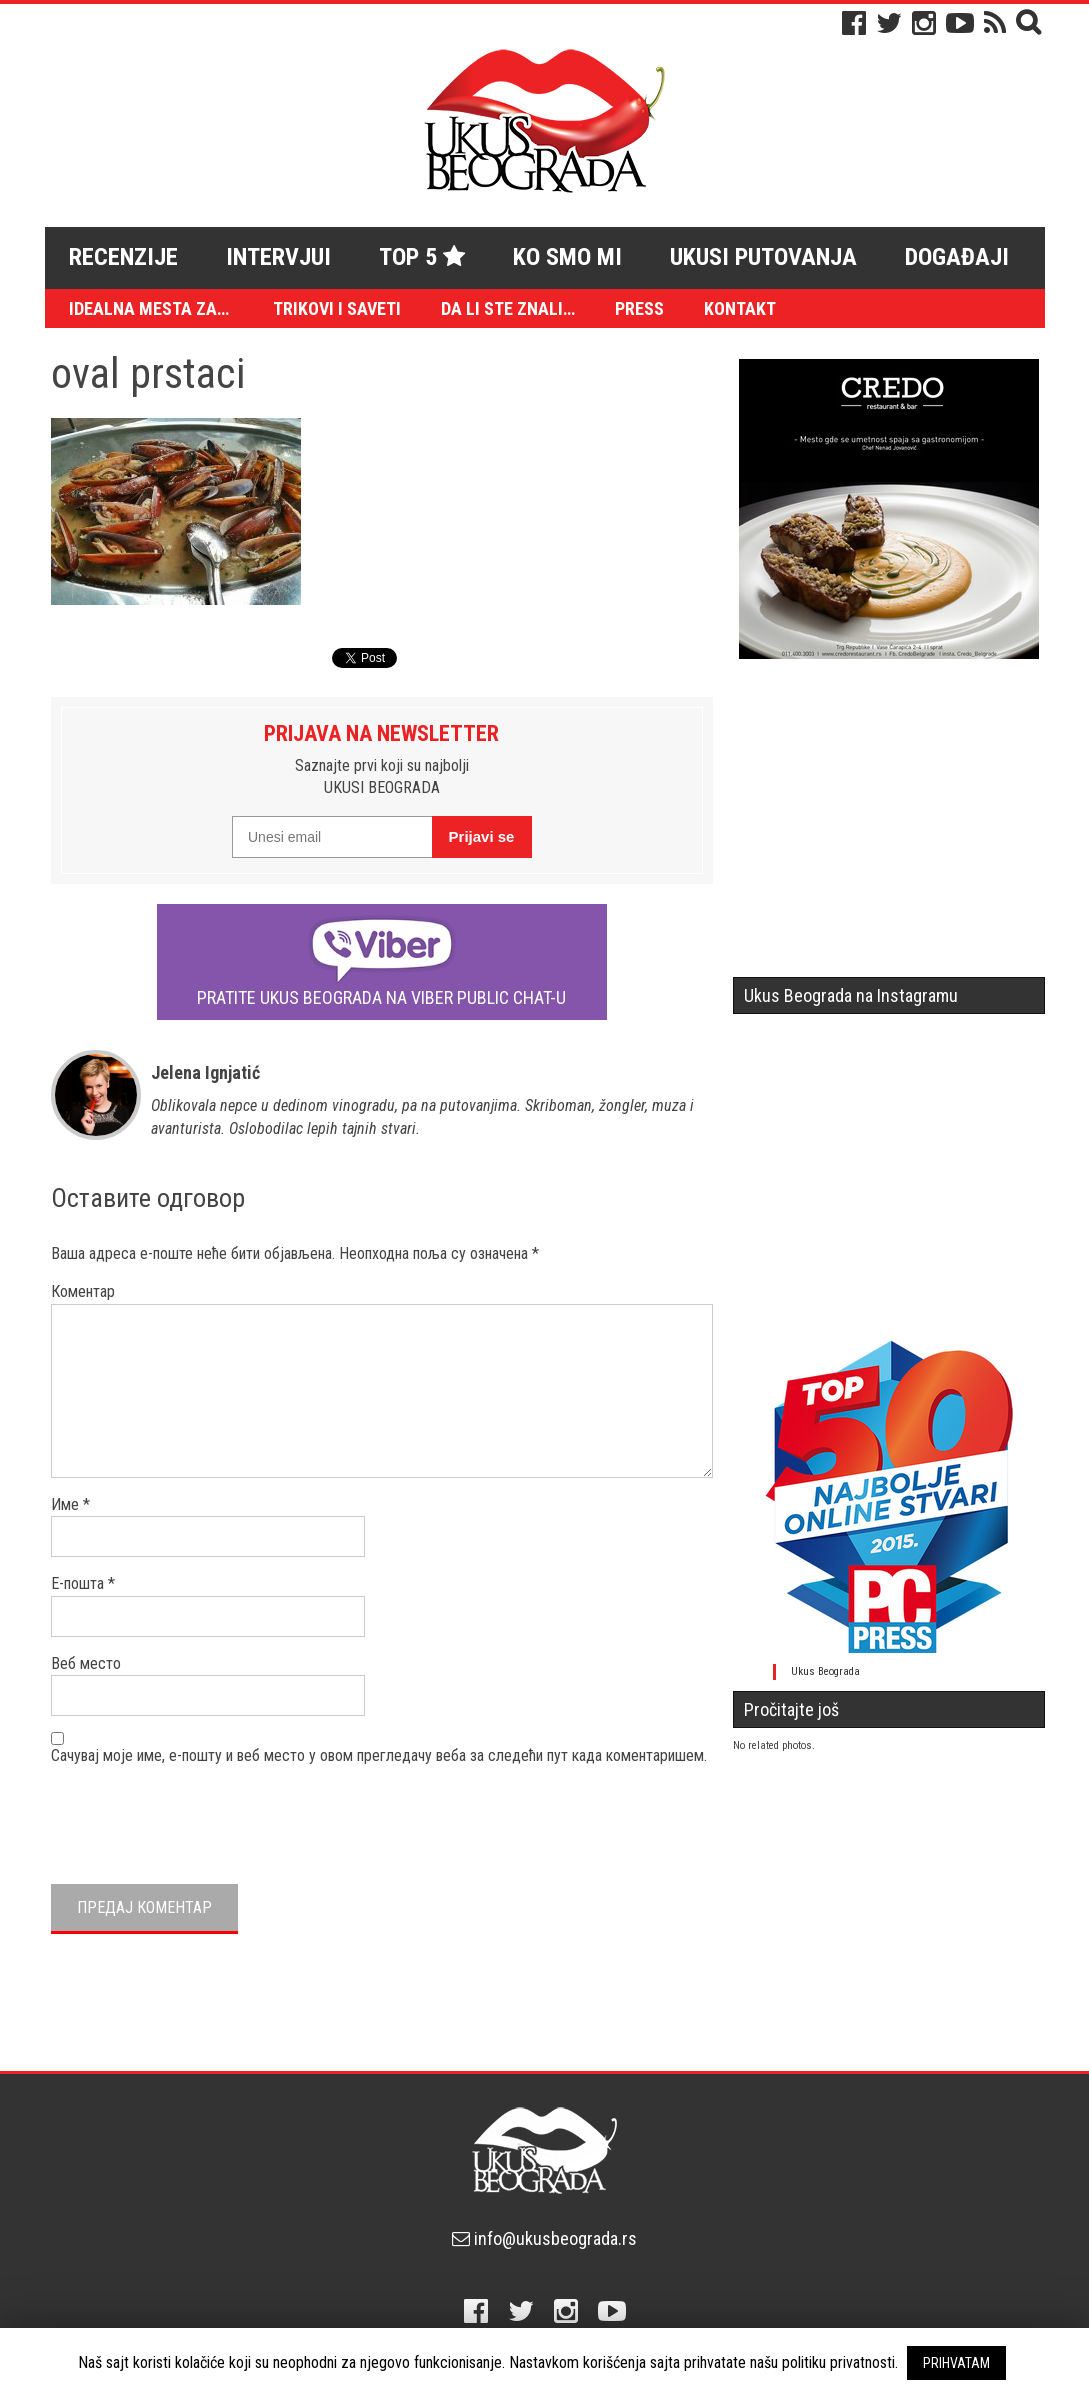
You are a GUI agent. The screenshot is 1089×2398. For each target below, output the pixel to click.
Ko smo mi (567, 257)
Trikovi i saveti (337, 308)
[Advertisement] (889, 826)
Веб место (86, 1663)
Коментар (83, 1291)
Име (70, 1504)
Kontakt (740, 308)
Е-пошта (83, 1583)
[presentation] (203, 1822)
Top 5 (422, 257)
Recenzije (123, 257)
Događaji (957, 257)
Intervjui (278, 257)
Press (639, 308)
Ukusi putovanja (763, 257)
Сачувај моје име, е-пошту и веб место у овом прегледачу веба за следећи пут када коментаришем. (379, 1755)
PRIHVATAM (956, 2363)
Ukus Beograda (825, 1671)
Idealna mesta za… (149, 308)
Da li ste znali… (508, 308)
